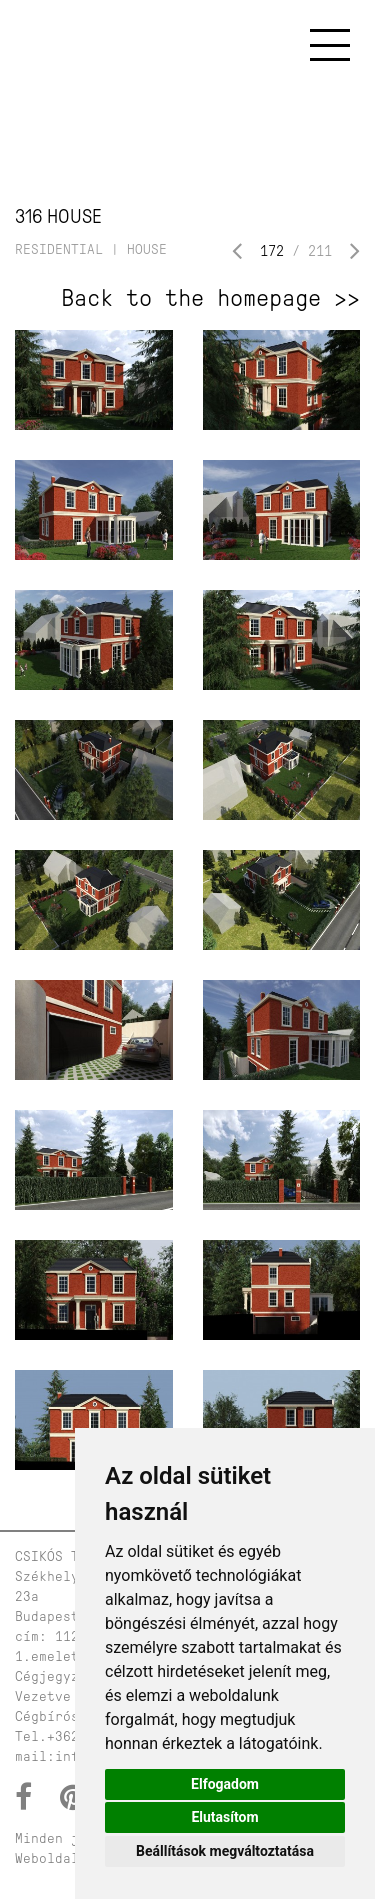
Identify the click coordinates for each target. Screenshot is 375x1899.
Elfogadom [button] (225, 1784)
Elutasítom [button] (224, 1817)
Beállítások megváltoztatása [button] (225, 1851)
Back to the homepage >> (210, 298)
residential (59, 249)
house (147, 249)
